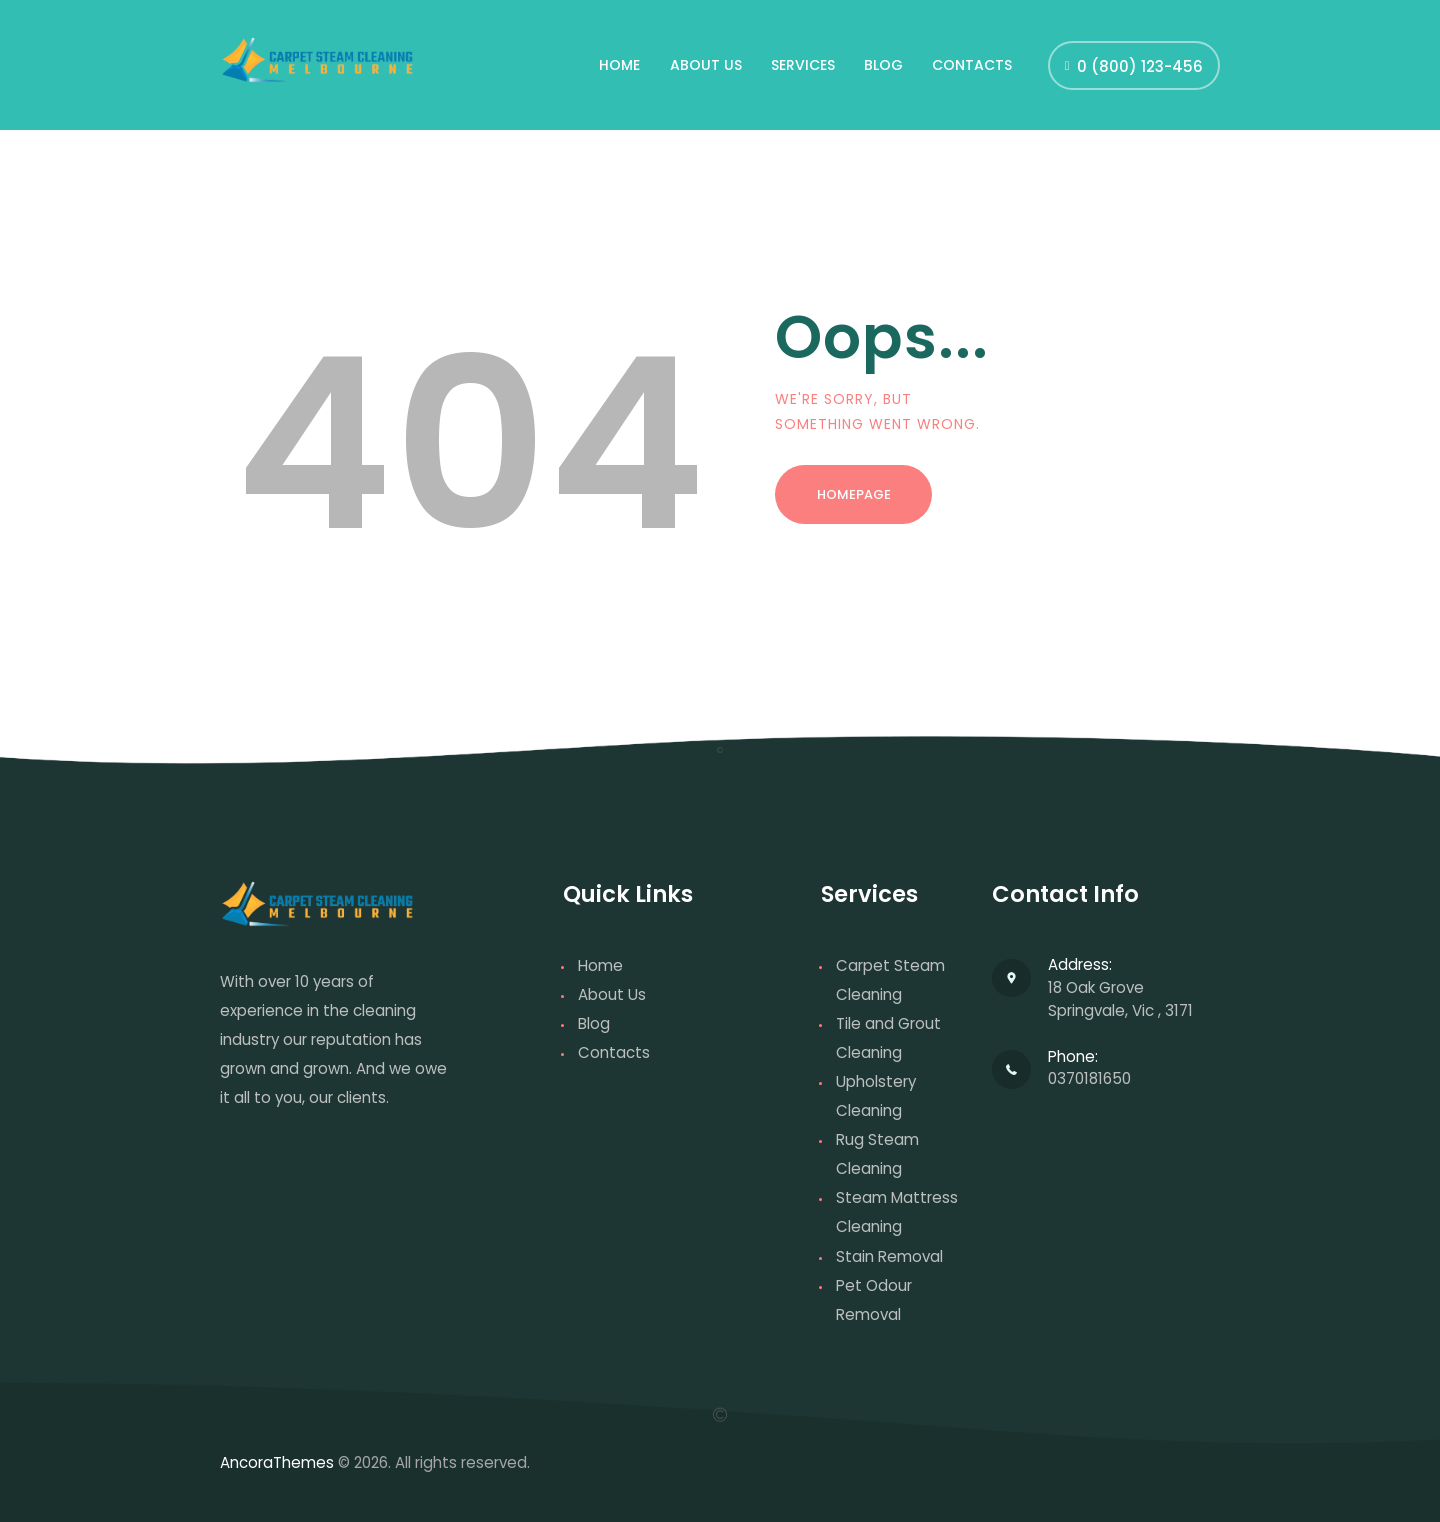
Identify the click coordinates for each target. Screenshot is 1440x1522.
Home (600, 965)
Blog (594, 1023)
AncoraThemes (277, 1462)
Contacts (614, 1052)
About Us (612, 994)
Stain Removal (889, 1256)
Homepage (854, 494)
